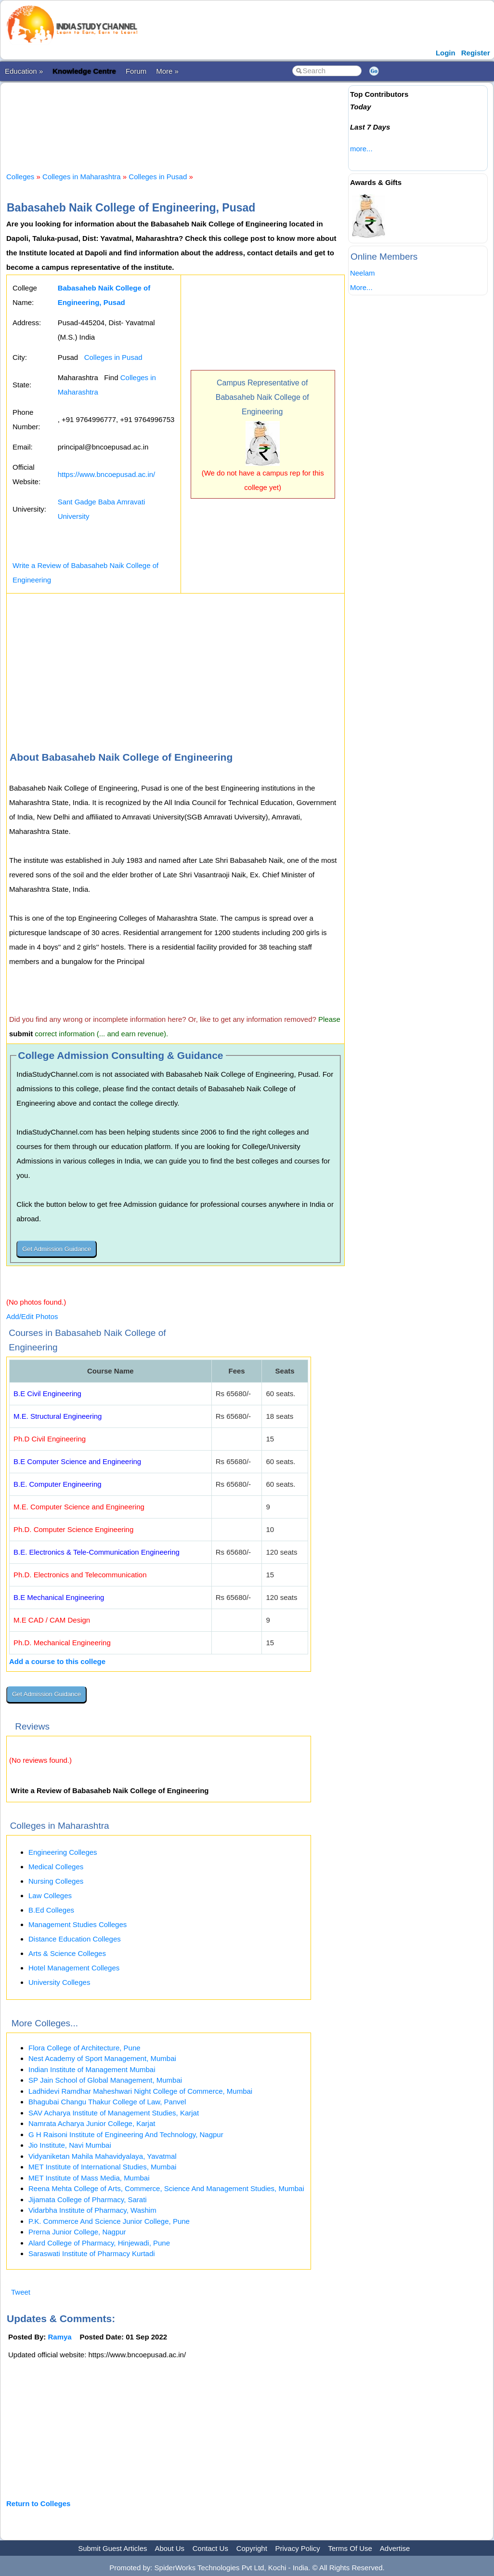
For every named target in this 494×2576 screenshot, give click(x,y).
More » (167, 71)
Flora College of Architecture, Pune (84, 2048)
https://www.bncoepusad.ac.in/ (107, 474)
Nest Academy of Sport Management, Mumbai (102, 2058)
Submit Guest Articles (112, 2548)
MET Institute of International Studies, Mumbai (102, 2167)
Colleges (20, 176)
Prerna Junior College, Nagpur (77, 2232)
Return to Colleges (38, 2503)
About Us (169, 2548)
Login (445, 53)
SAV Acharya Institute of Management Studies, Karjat (113, 2113)
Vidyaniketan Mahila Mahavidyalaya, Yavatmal (102, 2156)
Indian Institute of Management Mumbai (91, 2069)
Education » (24, 71)
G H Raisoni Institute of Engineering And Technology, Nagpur (125, 2134)
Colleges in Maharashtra (81, 176)
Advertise (395, 2548)
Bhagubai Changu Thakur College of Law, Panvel (107, 2102)
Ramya (60, 2337)
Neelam (362, 273)
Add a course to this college (57, 1661)
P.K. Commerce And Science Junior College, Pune (109, 2221)
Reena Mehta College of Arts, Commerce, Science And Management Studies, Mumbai (166, 2188)
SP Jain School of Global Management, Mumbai (105, 2080)
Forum (136, 71)
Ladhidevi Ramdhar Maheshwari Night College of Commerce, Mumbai (140, 2091)
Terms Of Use (350, 2548)
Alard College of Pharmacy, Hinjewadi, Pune (99, 2243)
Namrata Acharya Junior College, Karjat (91, 2123)
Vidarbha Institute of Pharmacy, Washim (92, 2210)
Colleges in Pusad (158, 176)
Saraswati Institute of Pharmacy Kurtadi (91, 2253)
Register (475, 53)
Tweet (20, 2292)
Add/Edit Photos (32, 1316)
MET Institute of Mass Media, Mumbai (88, 2178)
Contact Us (210, 2548)
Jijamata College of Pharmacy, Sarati (87, 2199)
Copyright (251, 2548)
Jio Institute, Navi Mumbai (69, 2145)
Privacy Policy (297, 2548)
